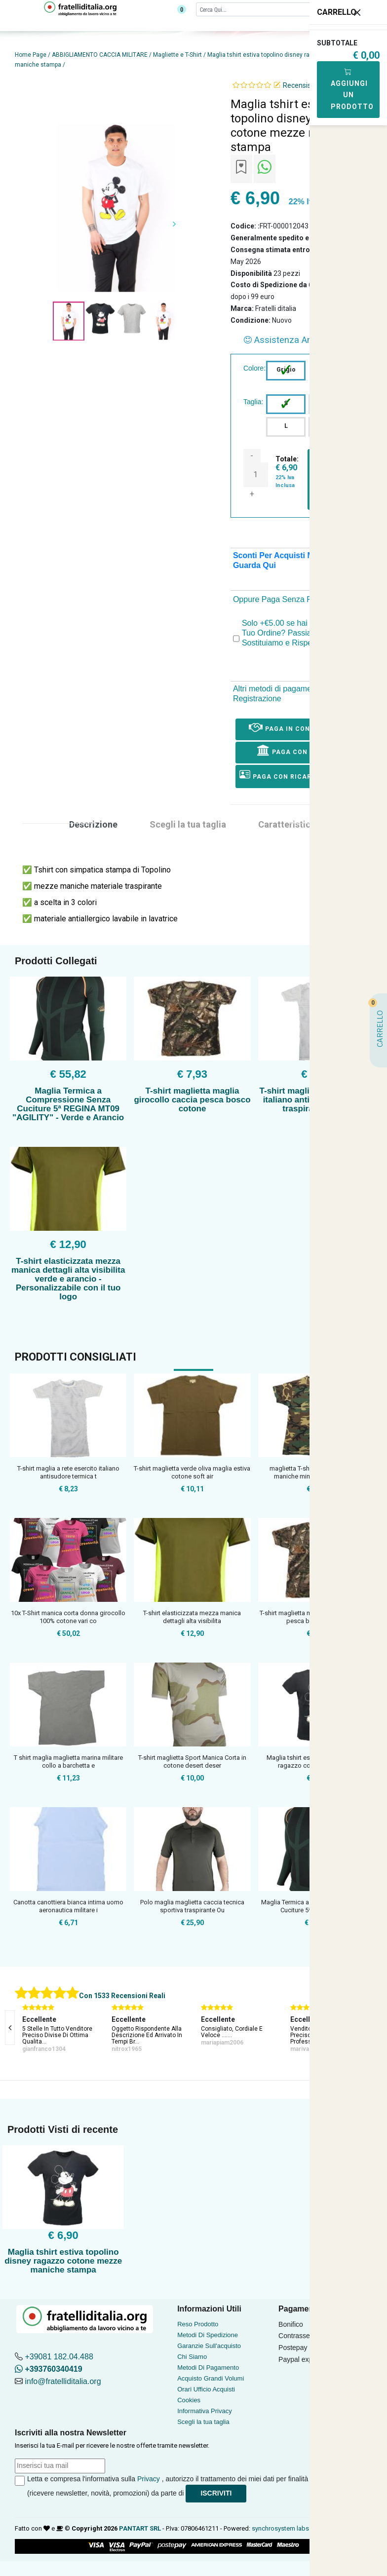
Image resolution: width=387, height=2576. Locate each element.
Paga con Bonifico (300, 750)
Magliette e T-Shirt (177, 54)
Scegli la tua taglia (203, 2421)
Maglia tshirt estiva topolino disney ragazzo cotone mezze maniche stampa (63, 2260)
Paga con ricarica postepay (300, 775)
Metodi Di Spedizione (207, 2335)
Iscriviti (216, 2493)
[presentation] (10, 2027)
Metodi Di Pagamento (208, 2367)
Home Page (30, 54)
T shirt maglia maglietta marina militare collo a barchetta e (68, 1761)
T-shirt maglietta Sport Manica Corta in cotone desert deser (192, 1761)
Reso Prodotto (197, 2324)
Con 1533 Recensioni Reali (122, 1996)
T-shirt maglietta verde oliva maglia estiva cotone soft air (192, 1472)
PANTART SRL (140, 2528)
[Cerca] (275, 9)
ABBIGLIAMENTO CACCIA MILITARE (100, 54)
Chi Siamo (192, 2356)
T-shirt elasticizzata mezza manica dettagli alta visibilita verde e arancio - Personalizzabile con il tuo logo (68, 1278)
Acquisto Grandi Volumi (210, 2378)
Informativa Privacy (204, 2411)
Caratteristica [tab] (286, 824)
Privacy (148, 2479)
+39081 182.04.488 (59, 2356)
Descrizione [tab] (93, 824)
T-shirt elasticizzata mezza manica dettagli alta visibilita (192, 1617)
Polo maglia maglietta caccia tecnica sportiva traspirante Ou (192, 1906)
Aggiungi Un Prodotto (352, 89)
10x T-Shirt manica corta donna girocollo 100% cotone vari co (68, 1617)
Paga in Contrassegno (300, 726)
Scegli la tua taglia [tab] (188, 824)
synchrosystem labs (280, 2528)
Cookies (188, 2400)
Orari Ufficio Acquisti (206, 2389)
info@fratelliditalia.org (63, 2381)
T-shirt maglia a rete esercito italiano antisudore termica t (68, 1472)
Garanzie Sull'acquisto (209, 2345)
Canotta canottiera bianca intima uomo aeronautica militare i (68, 1906)
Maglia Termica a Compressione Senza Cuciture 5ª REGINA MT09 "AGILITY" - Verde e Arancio (68, 1104)
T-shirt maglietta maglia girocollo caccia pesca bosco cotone (192, 1099)
